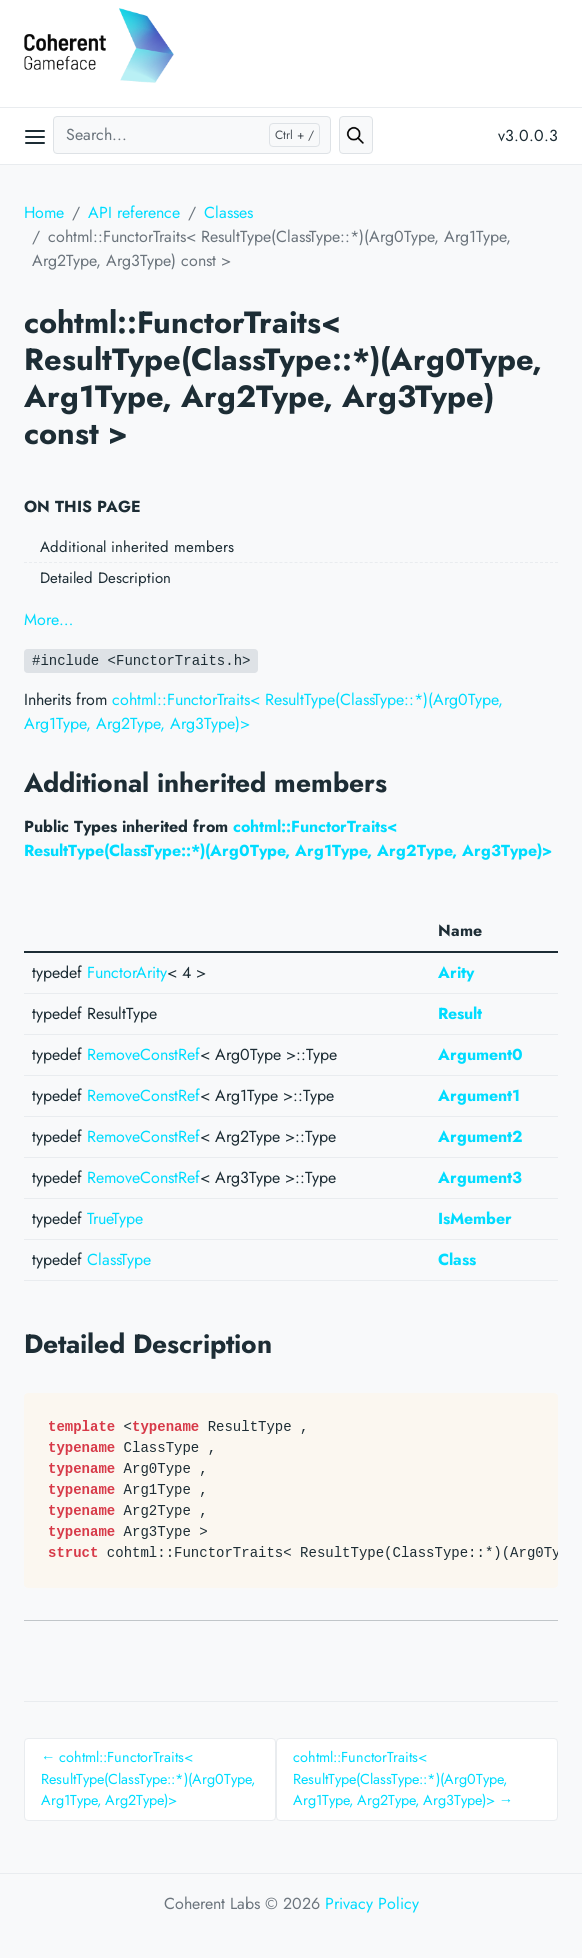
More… (48, 619)
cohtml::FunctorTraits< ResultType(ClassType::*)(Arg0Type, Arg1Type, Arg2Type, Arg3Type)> (288, 838)
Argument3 (480, 1177)
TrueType (115, 1218)
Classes (228, 212)
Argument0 (480, 1054)
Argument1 (479, 1095)
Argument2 (480, 1136)
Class (457, 1259)
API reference (134, 212)
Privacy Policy (372, 1903)
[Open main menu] (35, 136)
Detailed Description (105, 578)
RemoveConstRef (143, 1054)
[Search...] (192, 135)
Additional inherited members (137, 547)
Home (44, 212)
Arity (456, 972)
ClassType (119, 1259)
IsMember (475, 1218)
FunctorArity (127, 972)
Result (460, 1013)
